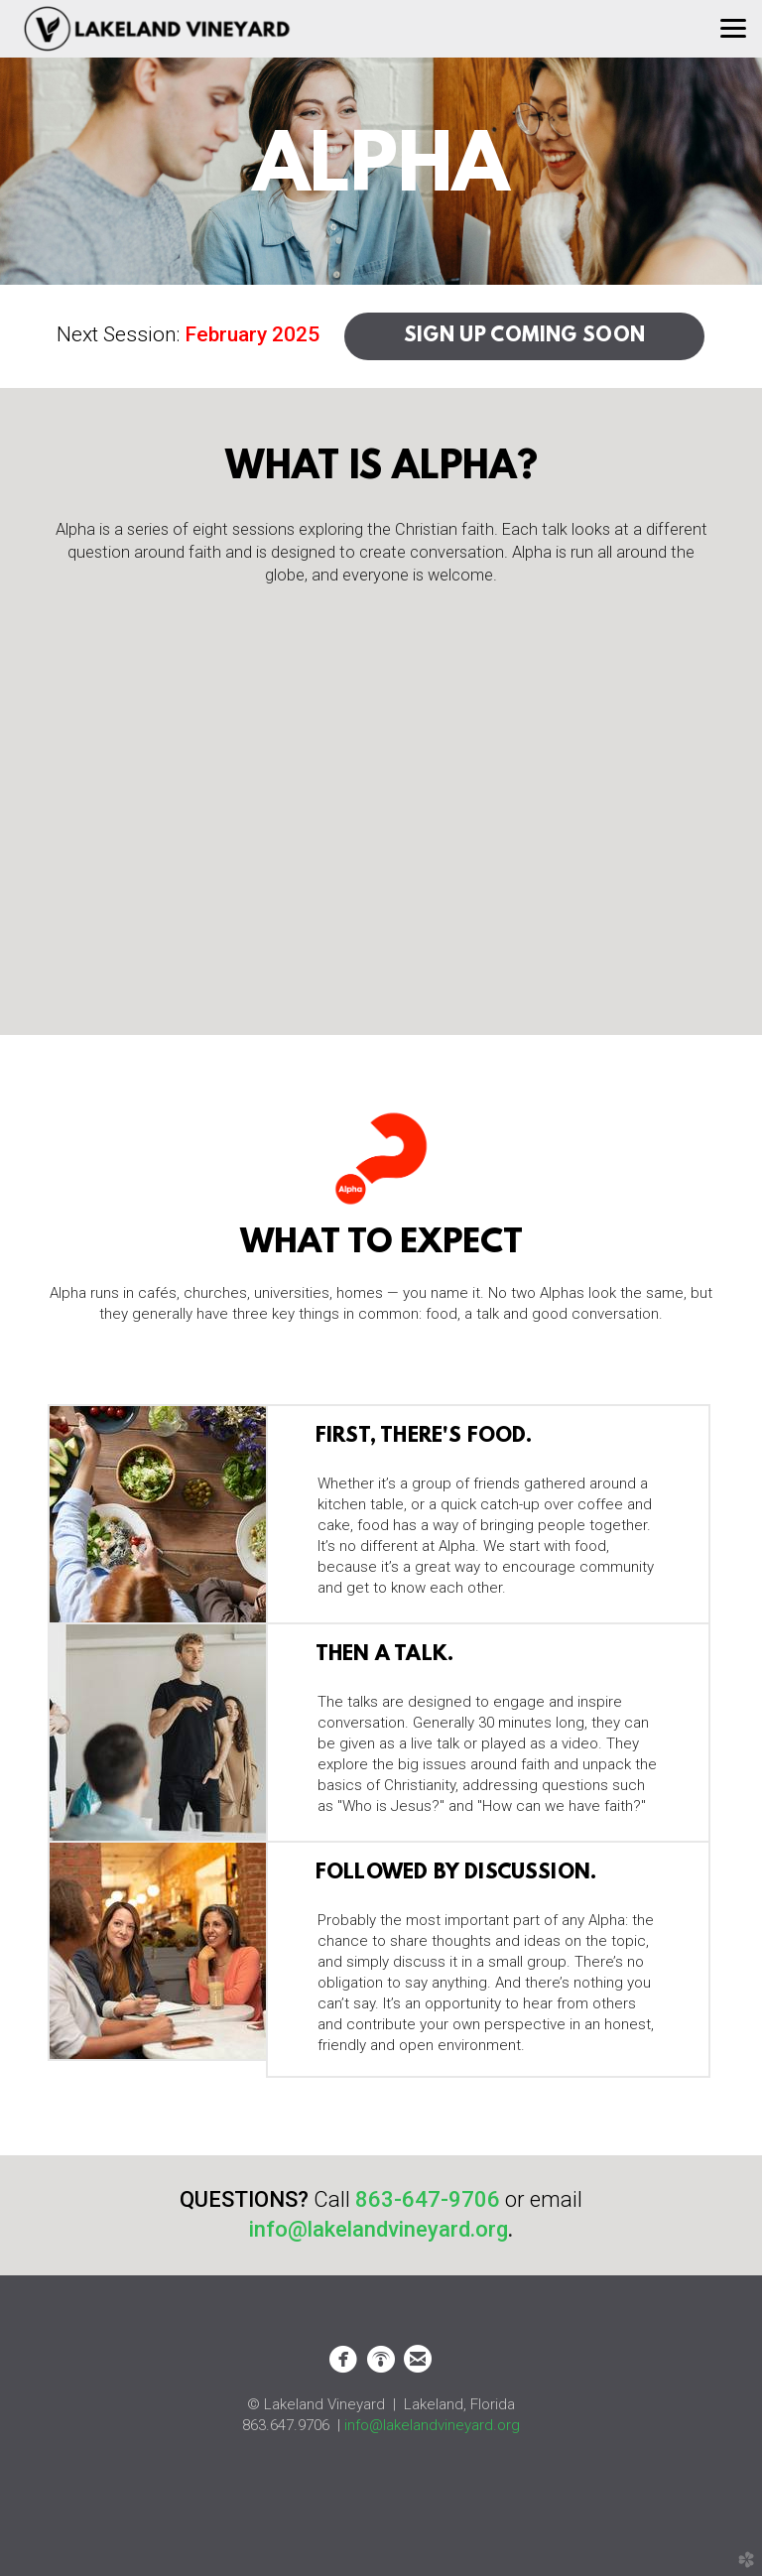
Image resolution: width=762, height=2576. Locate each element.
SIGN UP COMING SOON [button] (525, 335)
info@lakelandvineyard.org (432, 2425)
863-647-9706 (427, 2199)
